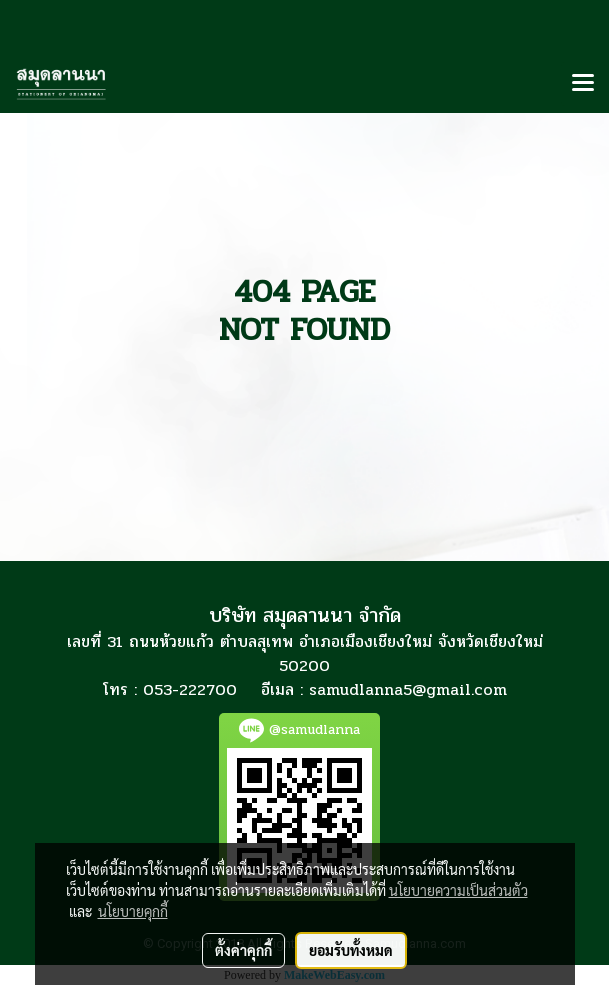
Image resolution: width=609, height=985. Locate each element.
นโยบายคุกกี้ (133, 911)
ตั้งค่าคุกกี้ (243, 950)
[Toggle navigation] (583, 84)
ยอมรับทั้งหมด (351, 950)
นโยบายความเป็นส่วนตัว (458, 890)
